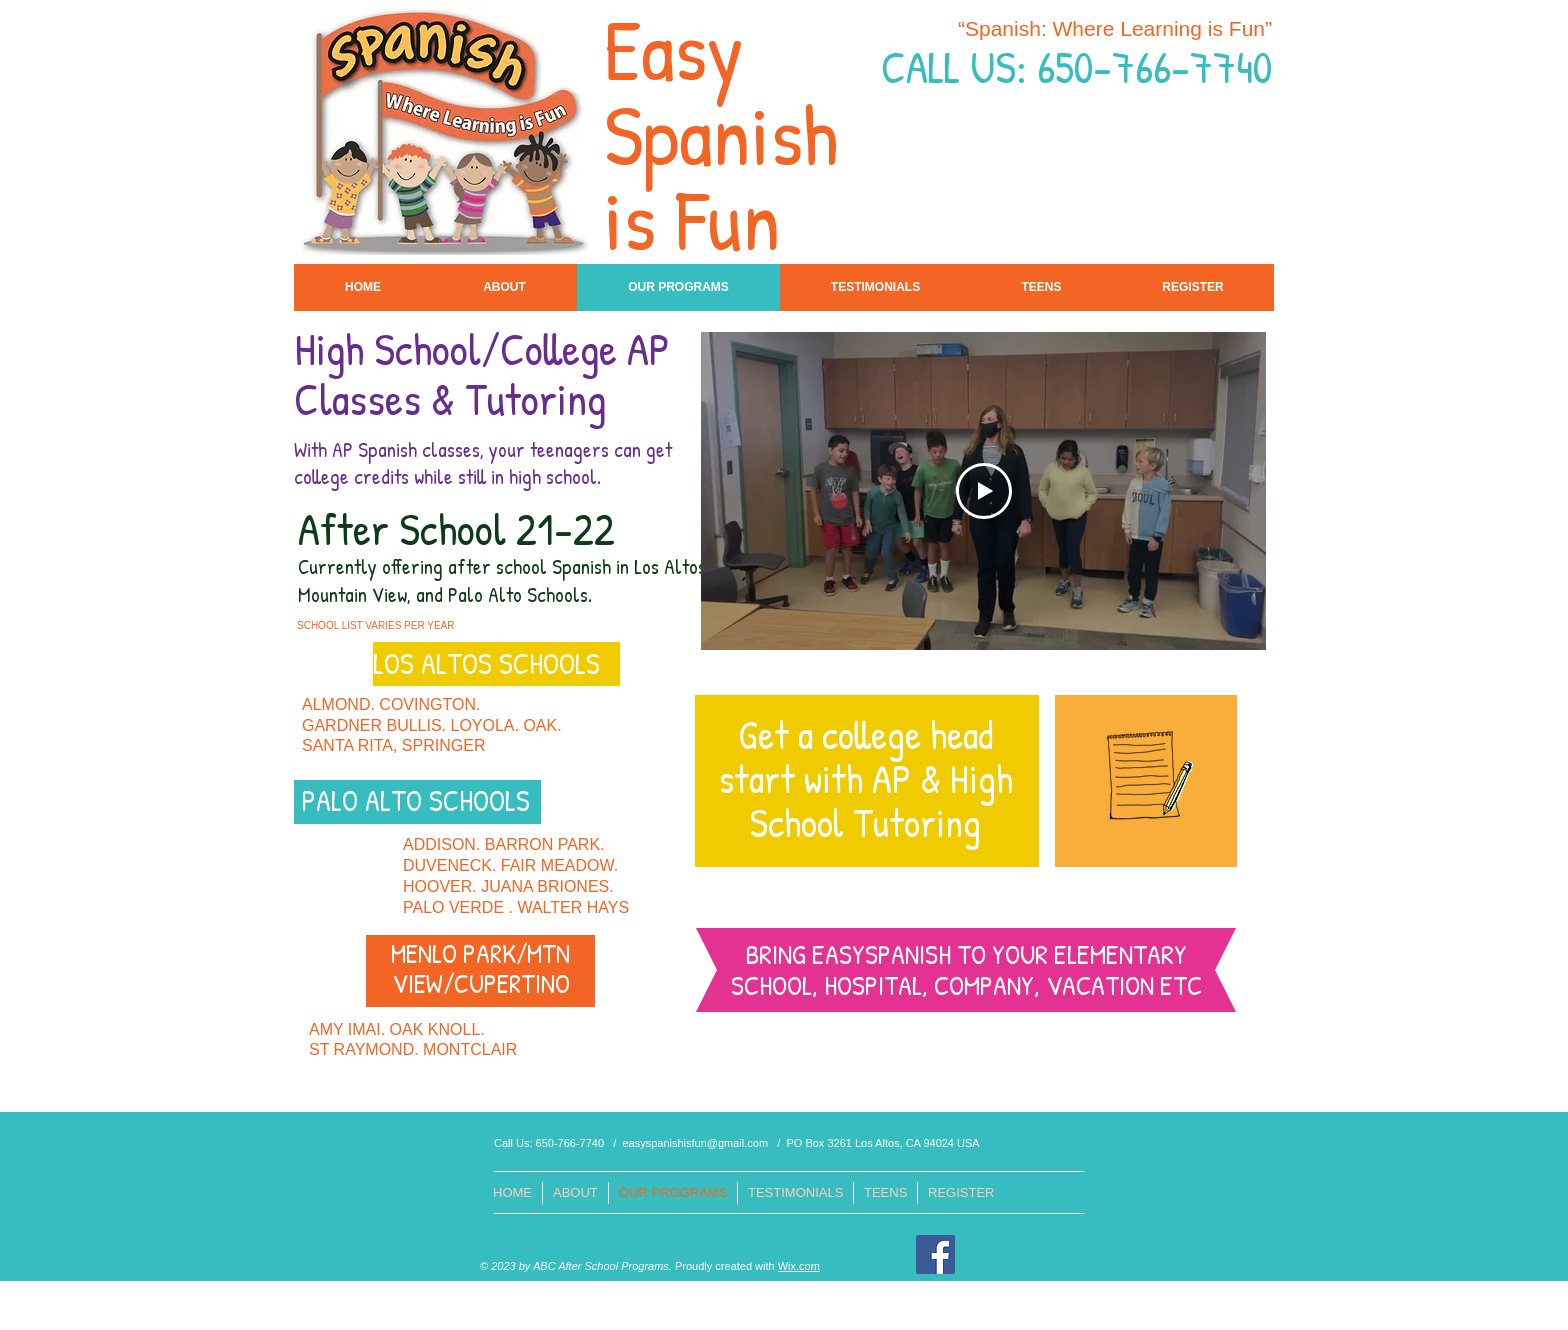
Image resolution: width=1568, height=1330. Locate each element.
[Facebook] (935, 1254)
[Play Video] (984, 491)
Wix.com (799, 1266)
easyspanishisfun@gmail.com (695, 1143)
